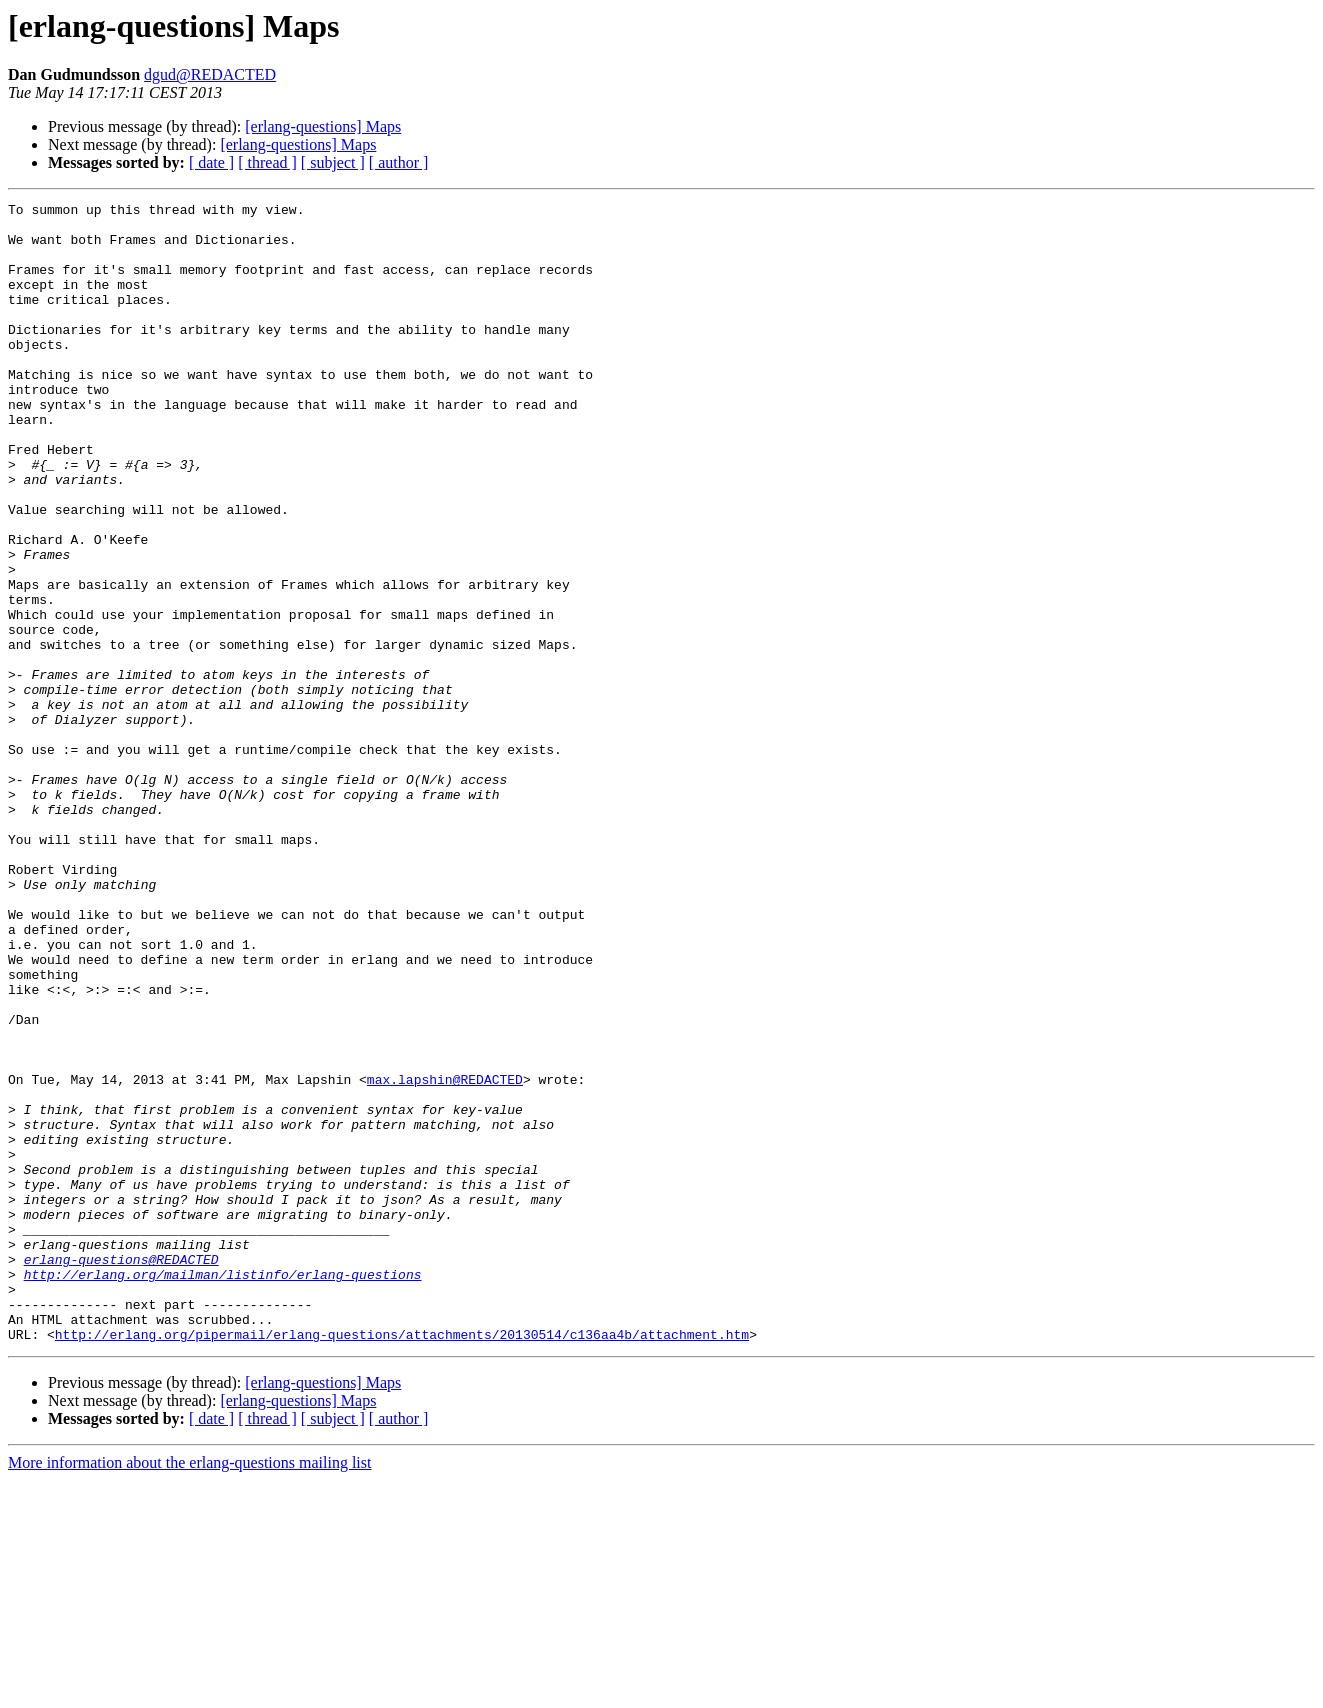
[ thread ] (267, 162)
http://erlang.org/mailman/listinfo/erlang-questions (223, 1490)
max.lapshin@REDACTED (445, 1256)
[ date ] (211, 162)
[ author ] (399, 162)
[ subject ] (333, 162)
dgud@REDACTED (210, 74)
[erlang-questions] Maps (323, 126)
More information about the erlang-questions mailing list (189, 1690)
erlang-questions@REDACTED (121, 1472)
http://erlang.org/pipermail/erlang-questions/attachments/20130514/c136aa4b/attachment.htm (402, 1562)
